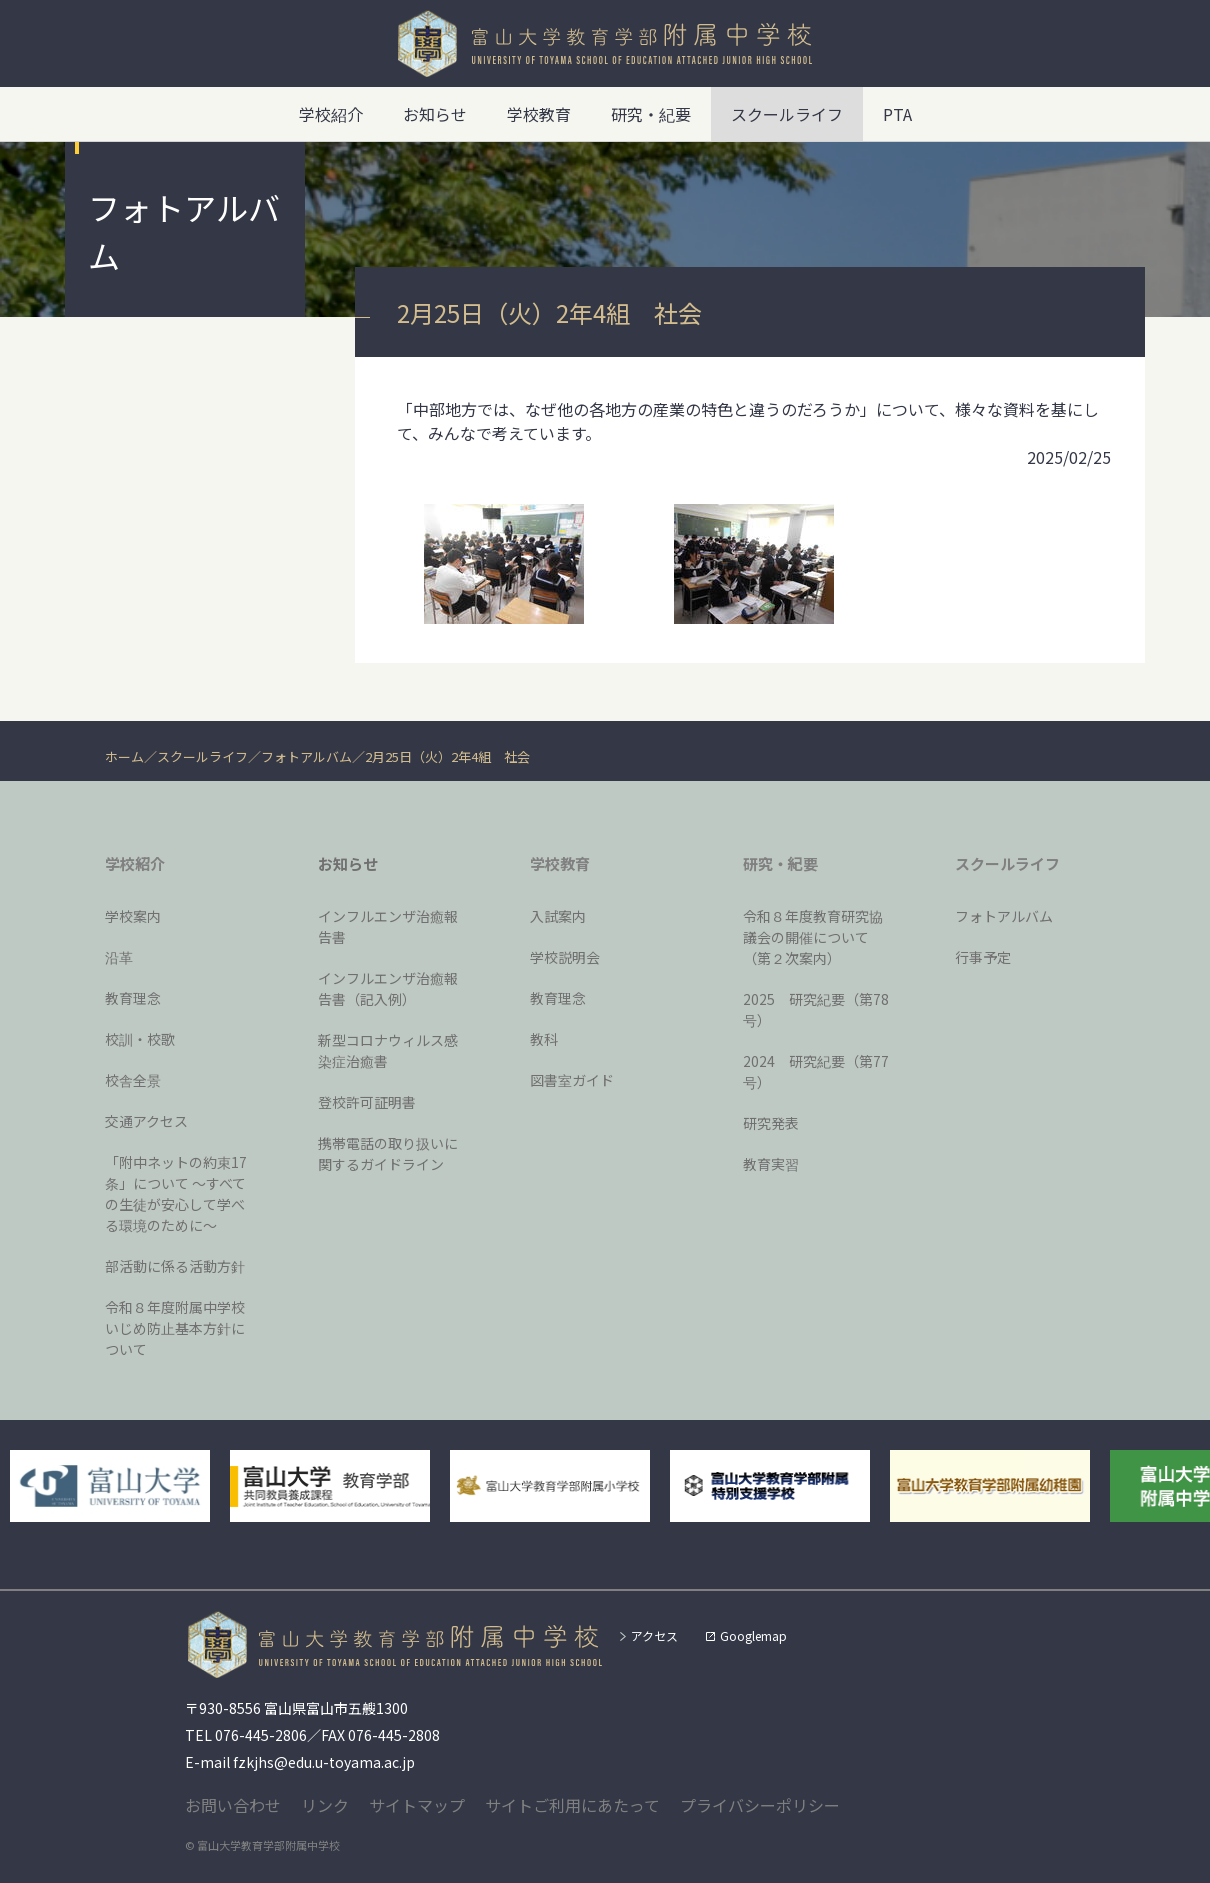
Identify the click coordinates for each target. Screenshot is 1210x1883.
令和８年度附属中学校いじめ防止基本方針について (175, 1328)
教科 (544, 1039)
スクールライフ (202, 756)
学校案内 (133, 916)
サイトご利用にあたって (572, 1805)
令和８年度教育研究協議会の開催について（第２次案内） (813, 937)
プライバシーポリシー (760, 1805)
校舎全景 (133, 1080)
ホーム (124, 756)
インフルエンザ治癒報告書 (388, 926)
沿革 (119, 957)
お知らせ (435, 114)
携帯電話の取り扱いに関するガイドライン (388, 1153)
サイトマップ (417, 1805)
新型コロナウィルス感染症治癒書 (388, 1050)
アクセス (654, 1635)
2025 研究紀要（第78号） (816, 1009)
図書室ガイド (572, 1080)
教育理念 (133, 998)
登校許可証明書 (367, 1102)
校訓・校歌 (140, 1039)
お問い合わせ (233, 1805)
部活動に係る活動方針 (175, 1266)
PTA (897, 114)
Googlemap (753, 1635)
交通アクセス (146, 1121)
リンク (325, 1805)
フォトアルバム (306, 756)
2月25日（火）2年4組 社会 (447, 756)
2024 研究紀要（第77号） (816, 1071)
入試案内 (558, 916)
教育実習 (771, 1164)
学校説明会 (565, 957)
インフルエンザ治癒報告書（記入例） (388, 988)
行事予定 (983, 957)
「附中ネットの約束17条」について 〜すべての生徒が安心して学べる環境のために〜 (176, 1193)
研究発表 (771, 1123)
